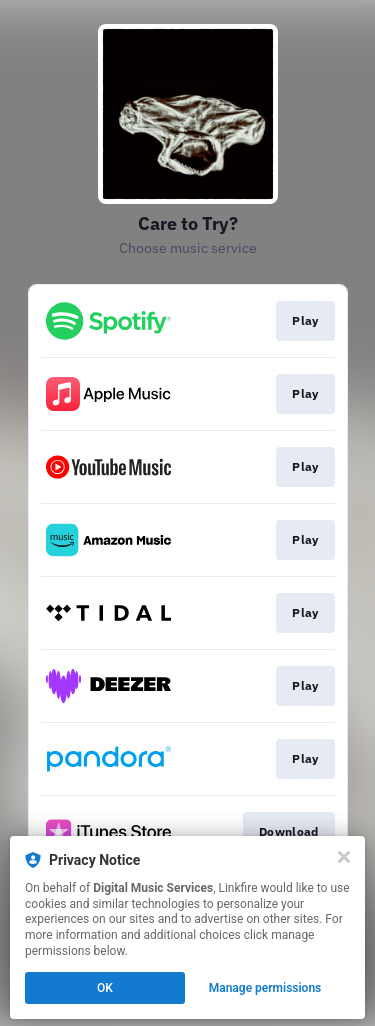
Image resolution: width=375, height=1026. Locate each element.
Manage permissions (265, 988)
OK (105, 988)
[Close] (344, 857)
